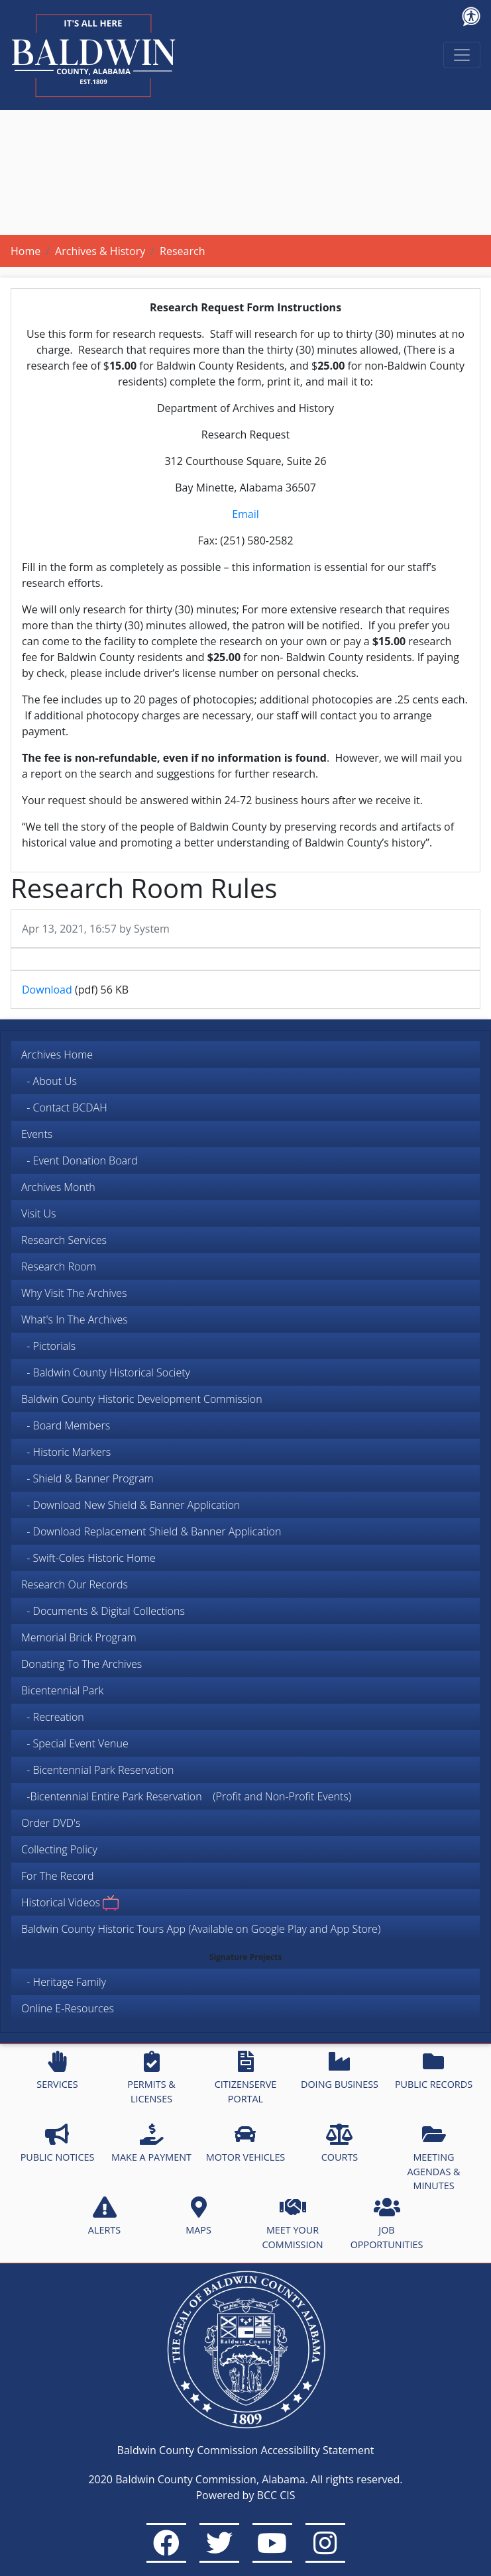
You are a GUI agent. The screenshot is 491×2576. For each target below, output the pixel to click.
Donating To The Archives (81, 1664)
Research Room (58, 1266)
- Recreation (52, 1717)
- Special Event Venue (75, 1743)
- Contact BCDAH (64, 1107)
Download (47, 989)
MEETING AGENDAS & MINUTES (433, 2158)
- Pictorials (48, 1346)
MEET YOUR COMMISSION (292, 2223)
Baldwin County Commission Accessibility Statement (245, 2450)
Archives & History (100, 251)
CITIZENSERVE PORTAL (245, 2078)
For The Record (57, 1876)
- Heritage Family (63, 1982)
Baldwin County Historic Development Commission (141, 1399)
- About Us (49, 1081)
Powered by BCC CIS (245, 2495)
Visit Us (38, 1213)
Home (25, 251)
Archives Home (57, 1054)
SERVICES (57, 2070)
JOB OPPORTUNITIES (387, 2223)
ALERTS (104, 2216)
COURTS (339, 2143)
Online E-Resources (67, 2008)
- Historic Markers (66, 1452)
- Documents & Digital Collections (103, 1611)
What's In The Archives (74, 1319)
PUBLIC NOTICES (58, 2143)
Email (245, 514)
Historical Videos (70, 1903)
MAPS (198, 2216)
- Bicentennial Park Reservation (97, 1770)
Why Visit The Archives (74, 1293)
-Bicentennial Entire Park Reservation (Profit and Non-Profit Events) (186, 1796)
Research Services (64, 1240)
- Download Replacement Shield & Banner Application (151, 1531)
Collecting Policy (59, 1849)
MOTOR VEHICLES (246, 2143)
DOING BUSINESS (339, 2070)
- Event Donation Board (79, 1160)
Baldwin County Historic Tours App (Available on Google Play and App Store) (200, 1929)
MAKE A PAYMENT (151, 2143)
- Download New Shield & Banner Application (130, 1505)
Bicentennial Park (62, 1690)
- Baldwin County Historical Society (105, 1372)
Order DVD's (51, 1823)
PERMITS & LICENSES (151, 2078)
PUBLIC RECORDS (433, 2070)
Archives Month (58, 1187)
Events (36, 1134)
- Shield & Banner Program (87, 1478)
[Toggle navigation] (461, 55)
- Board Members (65, 1425)
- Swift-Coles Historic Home (88, 1558)
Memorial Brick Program (78, 1637)
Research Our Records (74, 1584)
